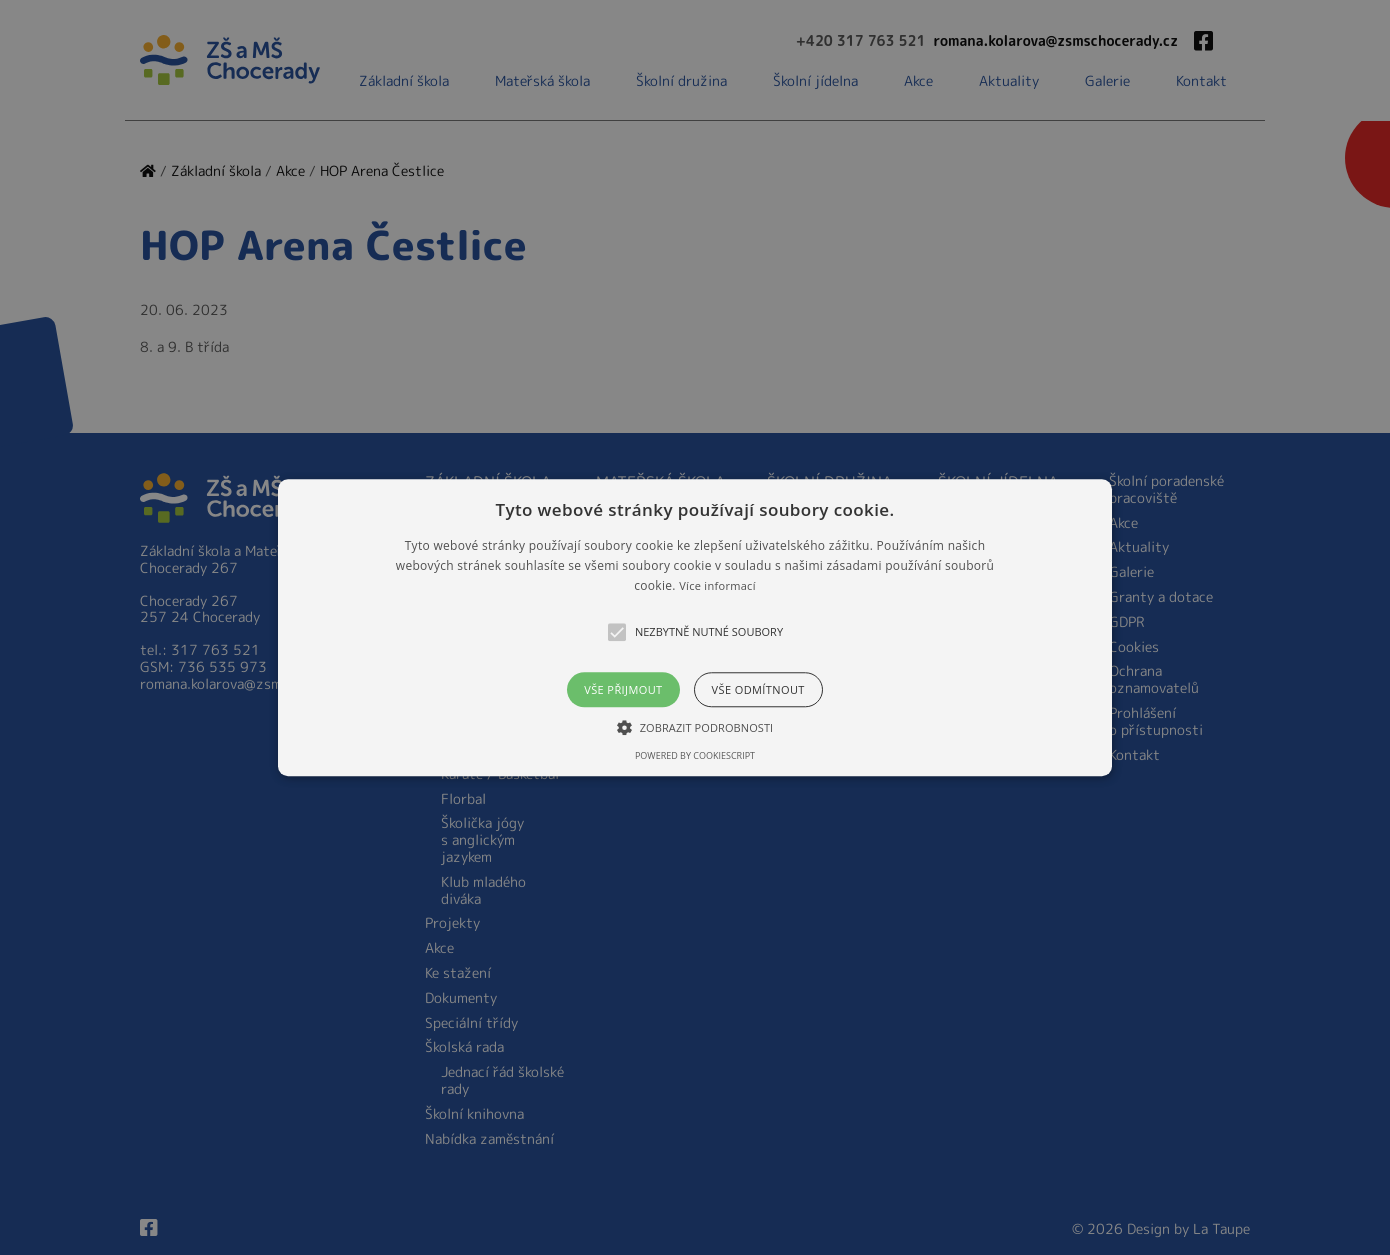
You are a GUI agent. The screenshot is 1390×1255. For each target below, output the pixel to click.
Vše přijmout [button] (623, 689)
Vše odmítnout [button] (758, 689)
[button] (695, 627)
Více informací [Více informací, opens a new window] (717, 586)
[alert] (695, 627)
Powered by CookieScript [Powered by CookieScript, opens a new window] (695, 755)
